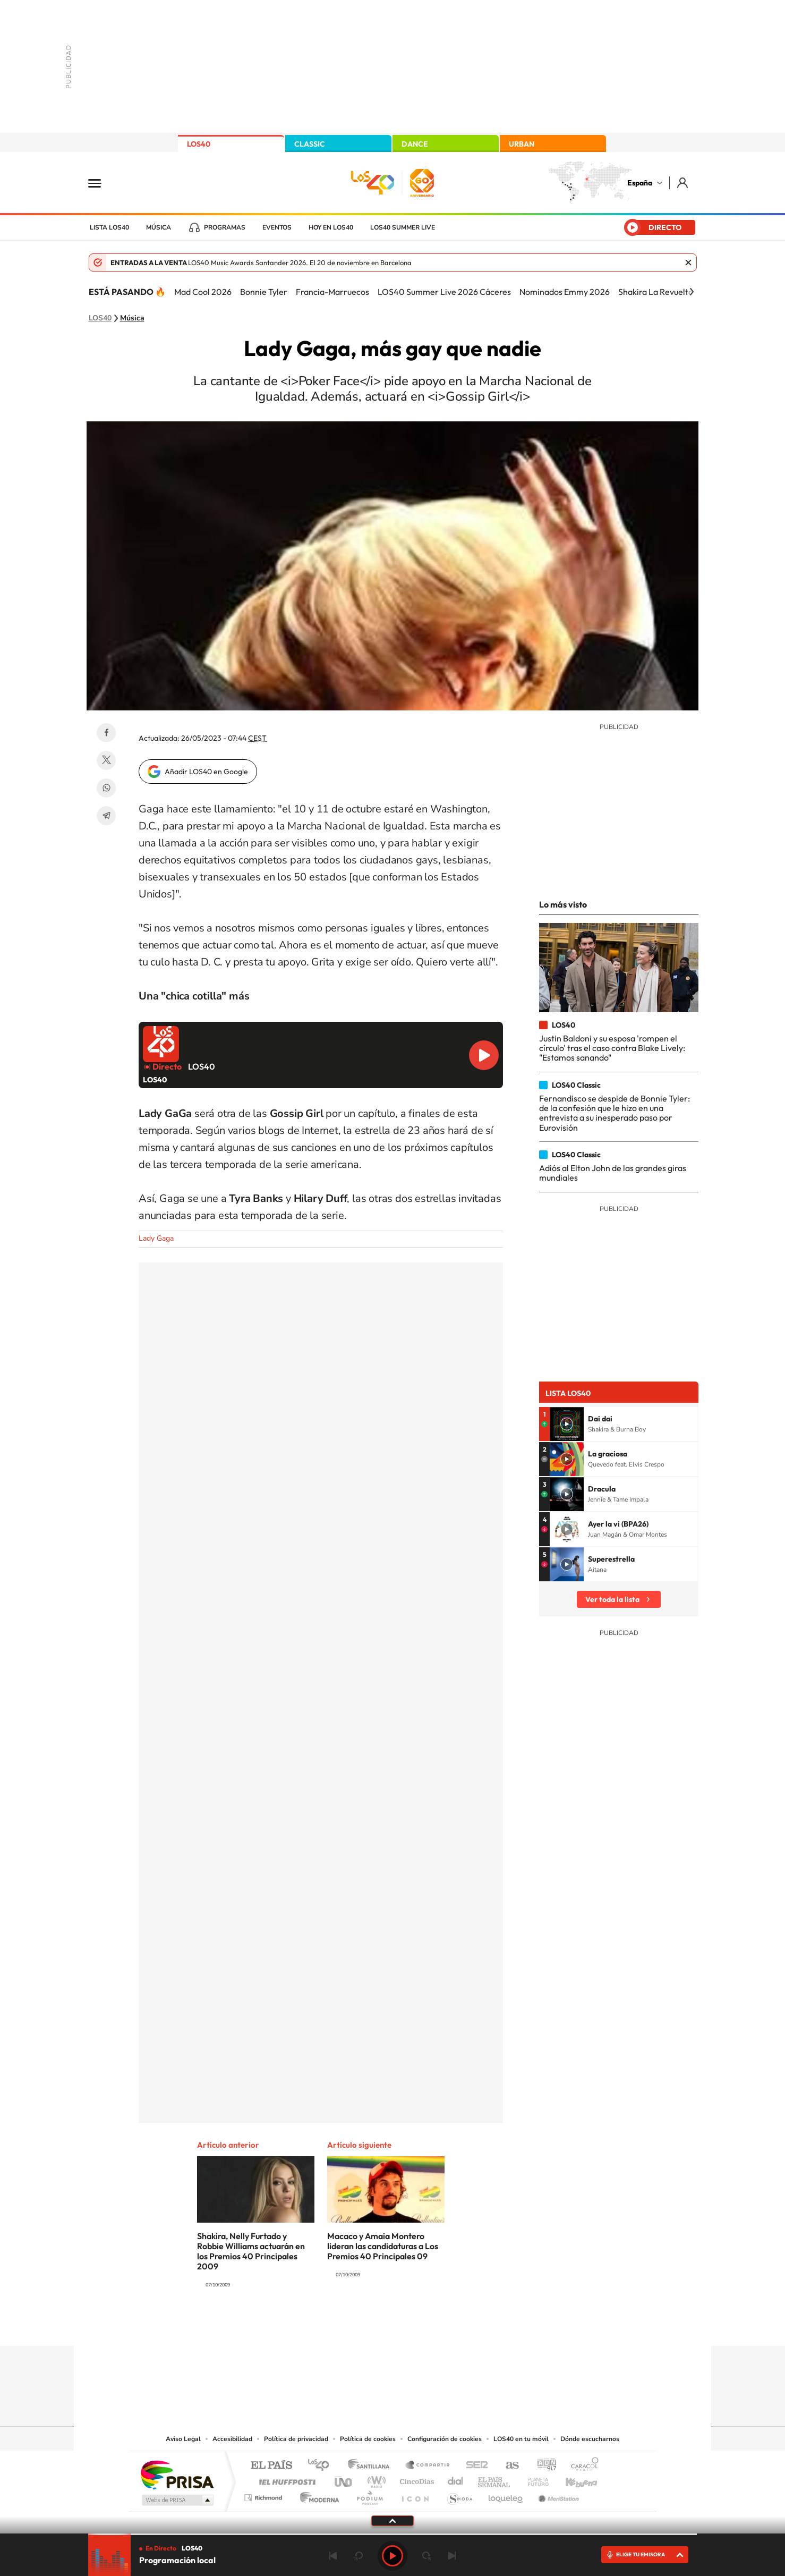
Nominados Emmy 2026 (564, 291)
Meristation (557, 2495)
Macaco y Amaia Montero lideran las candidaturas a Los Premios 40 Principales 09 (382, 2246)
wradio (374, 2479)
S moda (459, 2495)
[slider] (392, 2534)
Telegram (106, 815)
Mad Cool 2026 (203, 291)
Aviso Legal (183, 2439)
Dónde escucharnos (589, 2439)
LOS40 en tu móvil (521, 2439)
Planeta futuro (534, 2479)
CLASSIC (309, 144)
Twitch (434, 2325)
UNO (344, 2479)
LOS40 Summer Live (402, 227)
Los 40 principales (322, 2465)
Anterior (333, 2555)
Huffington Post (285, 2479)
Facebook (106, 732)
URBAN (521, 144)
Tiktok (350, 2325)
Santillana (371, 2465)
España (639, 183)
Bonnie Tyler (263, 291)
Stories (456, 2325)
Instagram (328, 2325)
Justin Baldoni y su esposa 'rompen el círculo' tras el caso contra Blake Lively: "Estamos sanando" (612, 1048)
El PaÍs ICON (415, 2495)
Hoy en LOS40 (331, 227)
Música (158, 227)
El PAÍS (271, 2465)
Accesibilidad (232, 2439)
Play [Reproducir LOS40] (392, 2556)
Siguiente (452, 2555)
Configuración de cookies (444, 2439)
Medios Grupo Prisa (177, 2500)
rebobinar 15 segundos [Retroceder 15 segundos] (358, 2555)
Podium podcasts (369, 2495)
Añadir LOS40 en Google (206, 771)
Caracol (581, 2465)
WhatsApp (106, 788)
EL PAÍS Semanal (494, 2479)
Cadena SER (474, 2465)
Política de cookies (368, 2439)
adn (542, 2465)
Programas (224, 227)
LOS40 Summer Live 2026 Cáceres (444, 291)
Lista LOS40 (109, 227)
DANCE (415, 144)
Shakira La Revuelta (655, 291)
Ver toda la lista (612, 1599)
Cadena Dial (455, 2479)
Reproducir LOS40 (484, 1055)
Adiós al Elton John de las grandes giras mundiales (612, 1173)
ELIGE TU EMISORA (640, 2554)
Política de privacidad (296, 2439)
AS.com (507, 2465)
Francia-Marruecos (332, 291)
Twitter (106, 760)
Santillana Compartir (428, 2465)
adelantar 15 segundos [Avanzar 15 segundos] (426, 2555)
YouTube (371, 2325)
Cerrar (688, 262)
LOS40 (198, 144)
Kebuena (572, 2479)
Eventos (277, 227)
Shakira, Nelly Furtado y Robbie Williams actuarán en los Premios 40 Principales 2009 (251, 2251)
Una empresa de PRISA (177, 2474)
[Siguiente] (691, 291)
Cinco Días (415, 2479)
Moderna (317, 2495)
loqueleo (506, 2495)
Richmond (264, 2495)
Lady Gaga (156, 1238)
